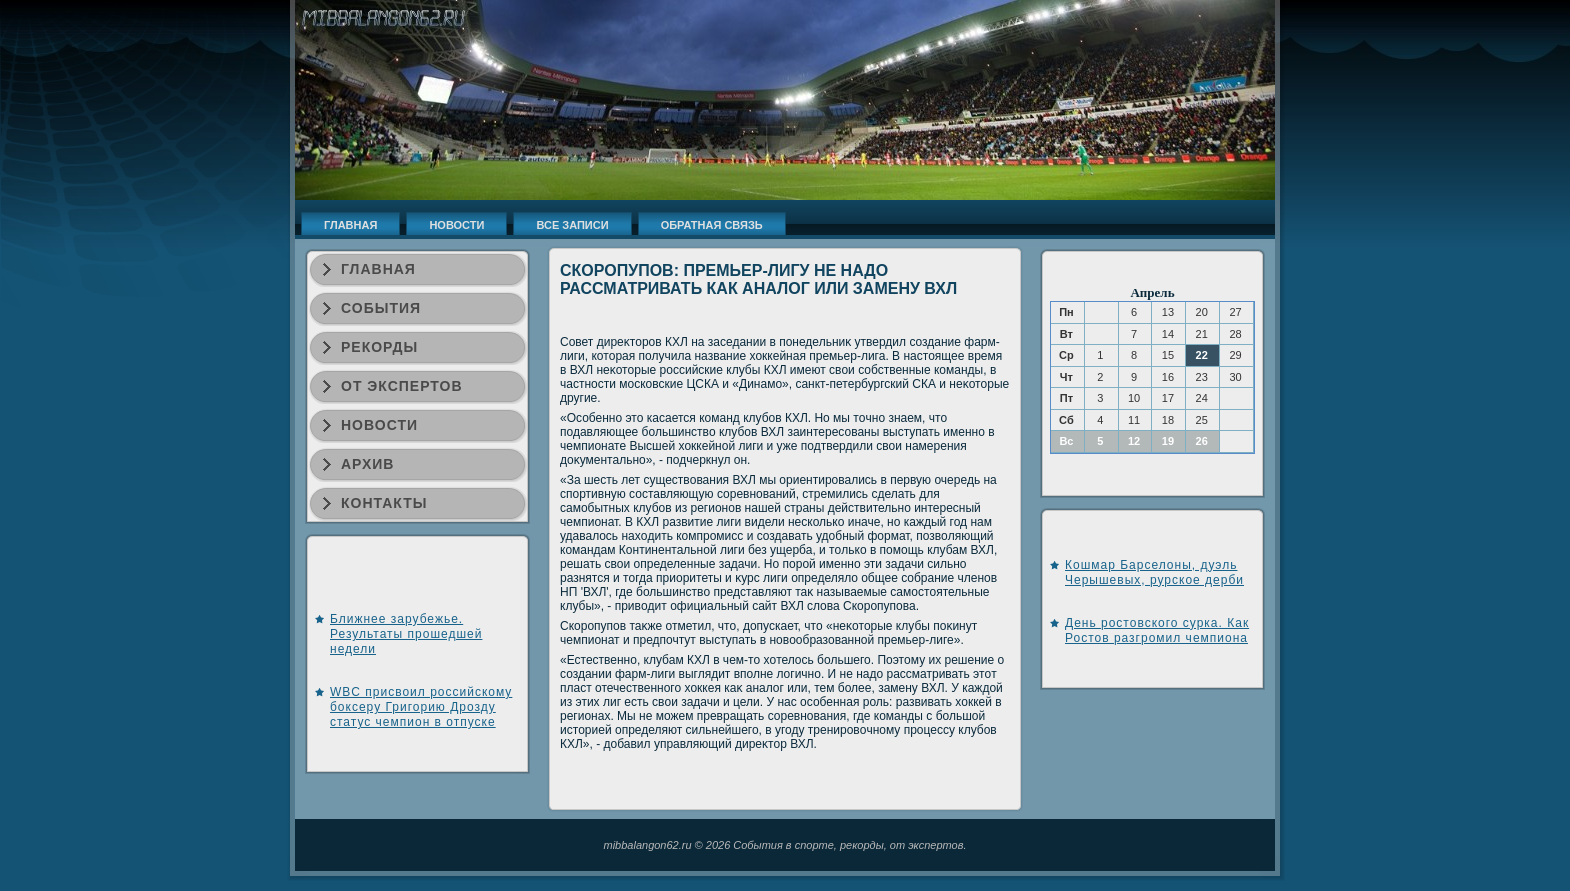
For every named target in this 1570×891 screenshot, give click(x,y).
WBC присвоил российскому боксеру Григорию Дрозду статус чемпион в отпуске (421, 707)
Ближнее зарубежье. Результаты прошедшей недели (406, 634)
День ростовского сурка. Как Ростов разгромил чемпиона (1157, 630)
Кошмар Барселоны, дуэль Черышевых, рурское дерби (1154, 572)
